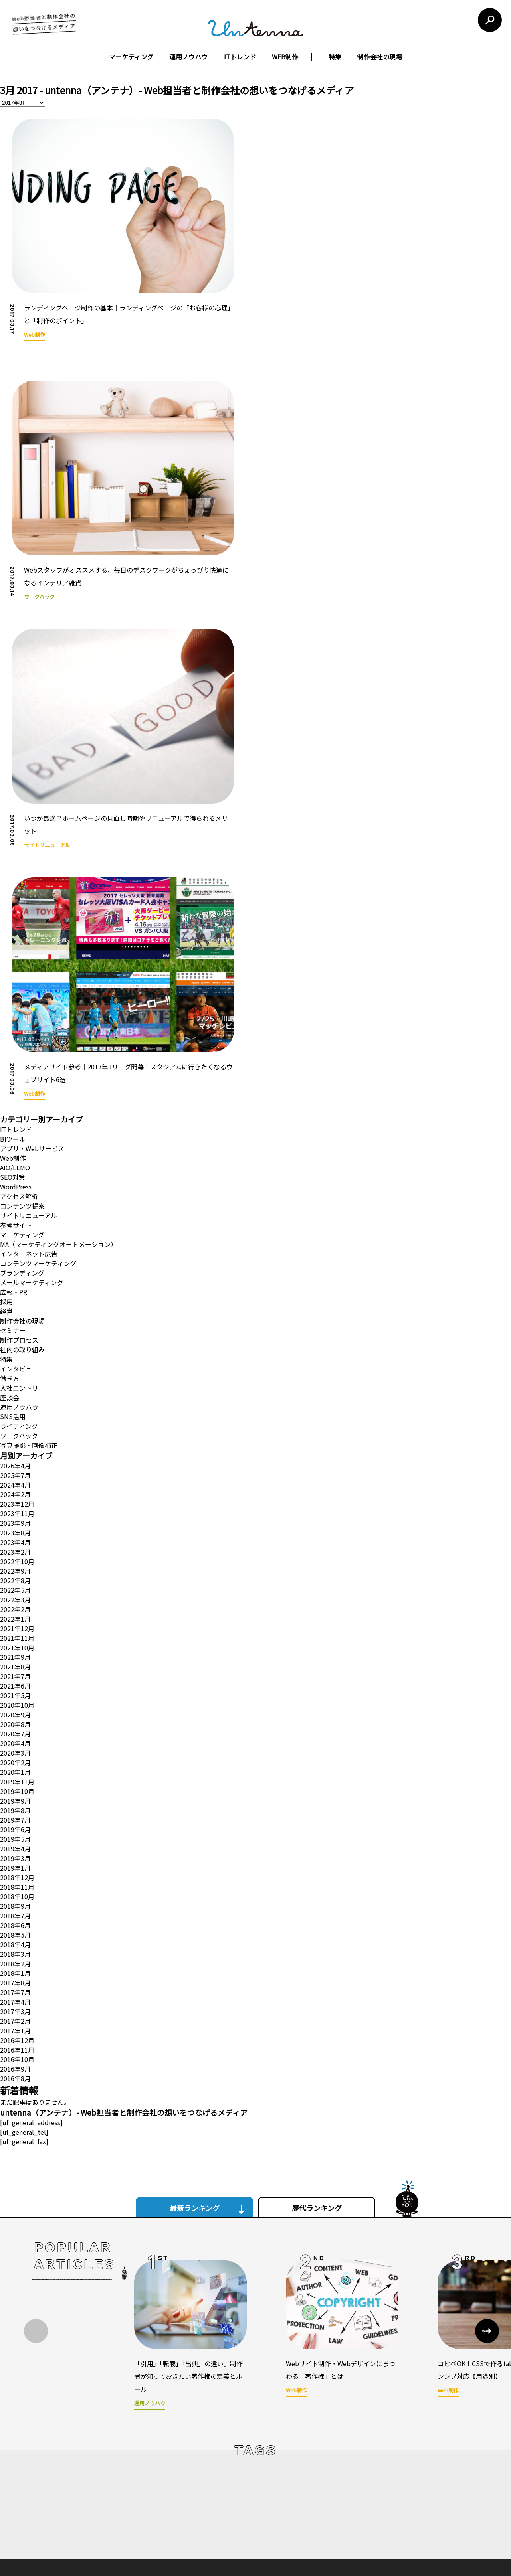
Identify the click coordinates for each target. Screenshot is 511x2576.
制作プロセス (19, 1131)
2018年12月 (17, 1669)
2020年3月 (15, 1544)
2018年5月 (15, 1726)
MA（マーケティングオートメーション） (58, 1036)
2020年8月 (15, 1516)
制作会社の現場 (379, 56)
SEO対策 (12, 969)
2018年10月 (17, 1688)
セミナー (13, 1122)
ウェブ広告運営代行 (223, 2481)
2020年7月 (15, 1525)
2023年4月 (15, 1334)
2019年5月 (15, 1631)
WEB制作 (285, 56)
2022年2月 (15, 1401)
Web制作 (13, 949)
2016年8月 (15, 1870)
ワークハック (19, 1227)
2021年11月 (17, 1429)
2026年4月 (15, 1257)
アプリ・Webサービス (32, 940)
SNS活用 (13, 1208)
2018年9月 (15, 1698)
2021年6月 (15, 1477)
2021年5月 (15, 1487)
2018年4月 (15, 1736)
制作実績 (161, 2495)
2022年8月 (15, 1372)
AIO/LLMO (15, 959)
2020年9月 (15, 1506)
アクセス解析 (19, 988)
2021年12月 (17, 1420)
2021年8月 (15, 1458)
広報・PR (13, 1083)
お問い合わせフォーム (386, 2489)
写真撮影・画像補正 (28, 1237)
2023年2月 (15, 1343)
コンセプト (164, 2467)
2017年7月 (15, 1784)
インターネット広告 (28, 1045)
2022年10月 (17, 1353)
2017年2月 (15, 1812)
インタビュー (19, 1160)
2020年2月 (15, 1554)
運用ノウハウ (188, 56)
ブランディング (22, 1064)
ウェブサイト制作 (220, 2467)
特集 (335, 56)
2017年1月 (15, 1822)
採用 (6, 1093)
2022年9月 (15, 1362)
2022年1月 (15, 1410)
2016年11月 (17, 1841)
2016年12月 (17, 1832)
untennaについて (267, 2424)
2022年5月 (15, 1382)
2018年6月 (15, 1717)
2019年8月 (15, 1602)
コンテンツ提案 (22, 997)
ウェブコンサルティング (229, 2495)
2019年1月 (15, 1659)
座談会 (9, 1189)
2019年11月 (17, 1573)
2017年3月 (15, 1803)
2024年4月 (15, 1276)
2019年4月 (15, 1640)
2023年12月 (17, 1295)
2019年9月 (15, 1592)
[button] (487, 2123)
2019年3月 (15, 1650)
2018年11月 (17, 1678)
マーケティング (131, 56)
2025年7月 (15, 1267)
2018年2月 (15, 1755)
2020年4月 (15, 1535)
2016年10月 (17, 1851)
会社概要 (161, 2481)
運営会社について (210, 2424)
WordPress (16, 978)
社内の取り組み (22, 1141)
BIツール (13, 930)
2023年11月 (17, 1305)
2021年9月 (15, 1449)
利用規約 (312, 2424)
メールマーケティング (31, 1074)
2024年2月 (15, 1286)
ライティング (19, 1218)
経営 (6, 1103)
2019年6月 (15, 1621)
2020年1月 (15, 1564)
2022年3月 (15, 1391)
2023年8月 (15, 1324)
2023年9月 (15, 1315)
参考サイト (16, 1016)
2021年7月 (15, 1468)
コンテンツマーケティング (38, 1055)
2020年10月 (17, 1496)
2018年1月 (15, 1765)
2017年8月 (15, 1774)
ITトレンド (240, 56)
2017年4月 (15, 1793)
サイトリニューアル (28, 1007)
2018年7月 (15, 1707)
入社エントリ (19, 1179)
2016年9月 (15, 1860)
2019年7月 (15, 1611)
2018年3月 (15, 1745)
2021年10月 (17, 1439)
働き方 (9, 1170)
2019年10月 (17, 1583)
